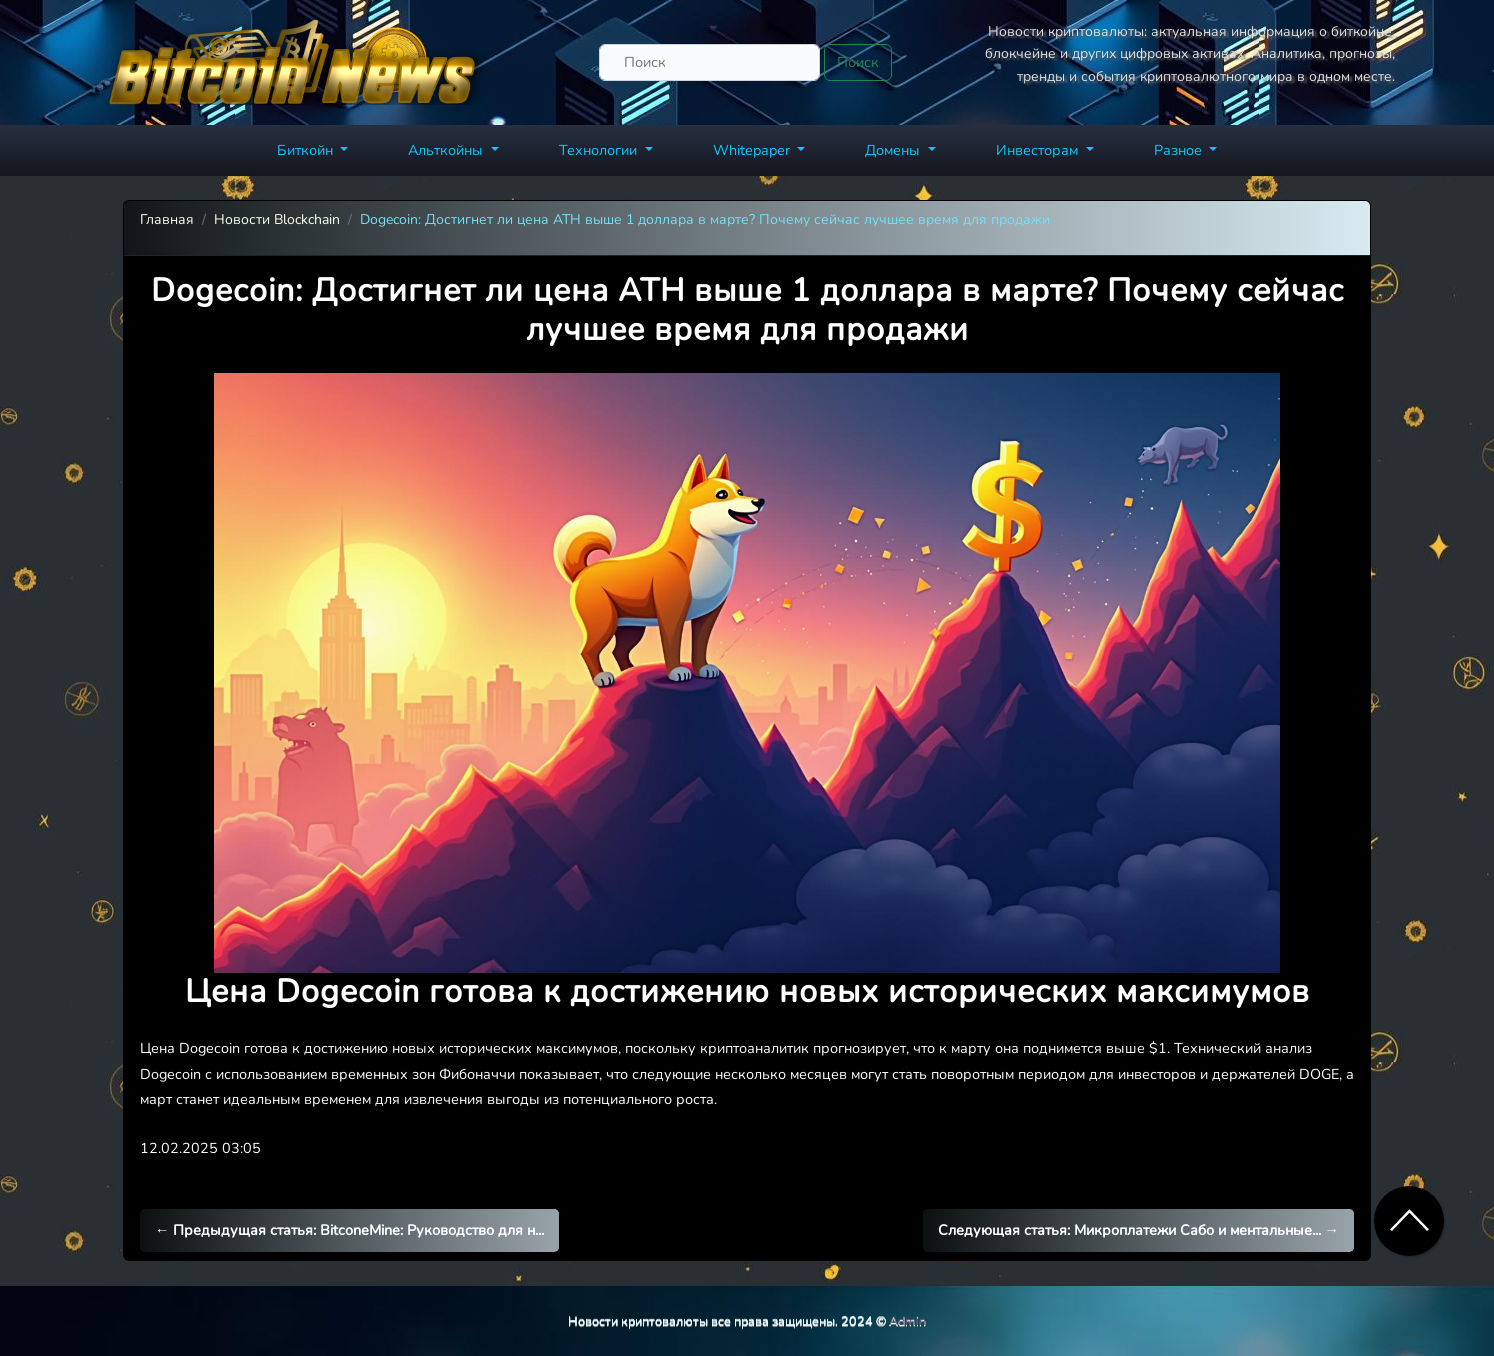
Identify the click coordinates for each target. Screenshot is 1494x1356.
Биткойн (307, 150)
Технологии (600, 150)
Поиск (858, 62)
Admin (907, 1320)
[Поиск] (709, 62)
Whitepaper (753, 150)
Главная (167, 219)
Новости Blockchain (277, 219)
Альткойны (447, 150)
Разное (1180, 150)
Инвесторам (1039, 150)
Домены (894, 150)
